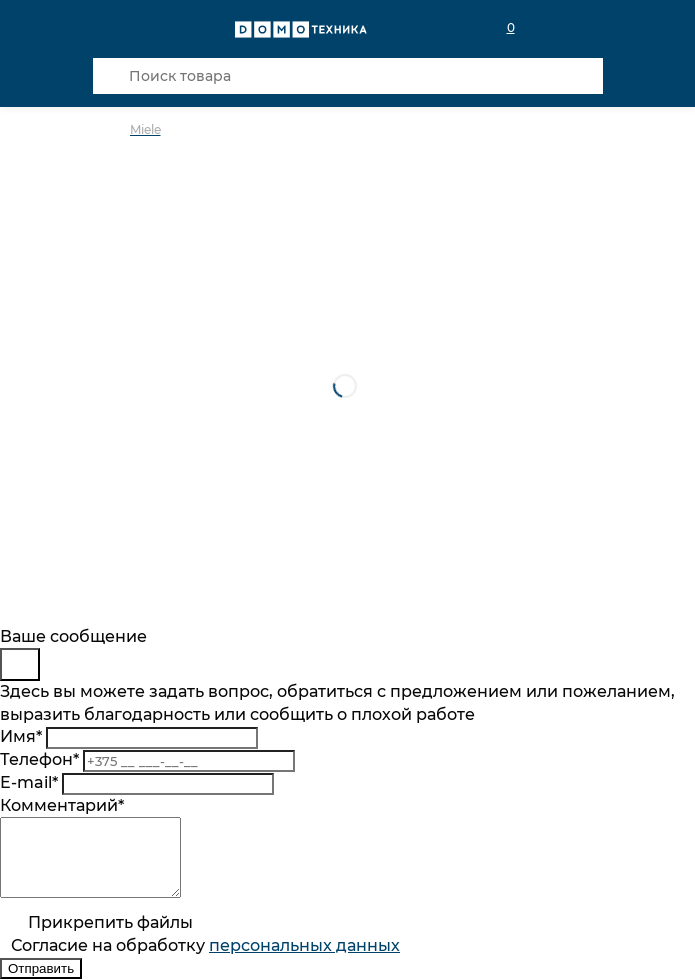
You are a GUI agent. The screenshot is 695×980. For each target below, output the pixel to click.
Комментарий (62, 805)
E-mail (29, 782)
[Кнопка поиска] (111, 76)
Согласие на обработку (205, 960)
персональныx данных (304, 960)
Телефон (39, 759)
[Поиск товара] (348, 76)
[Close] (20, 664)
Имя (21, 736)
